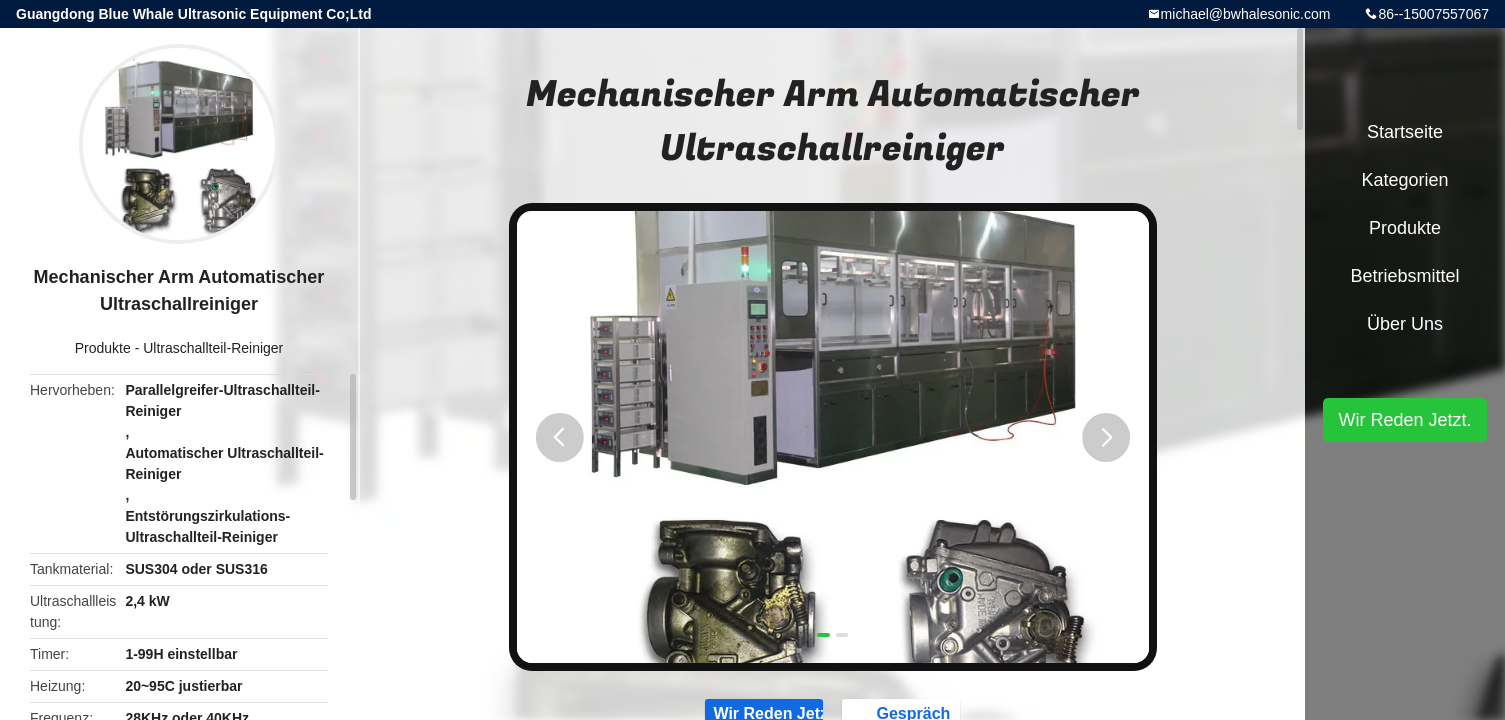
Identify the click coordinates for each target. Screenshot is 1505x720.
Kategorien (1404, 180)
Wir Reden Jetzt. (1404, 420)
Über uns (1405, 324)
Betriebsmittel (1404, 276)
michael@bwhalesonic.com (1246, 14)
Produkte (103, 348)
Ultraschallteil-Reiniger (213, 348)
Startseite (1405, 132)
